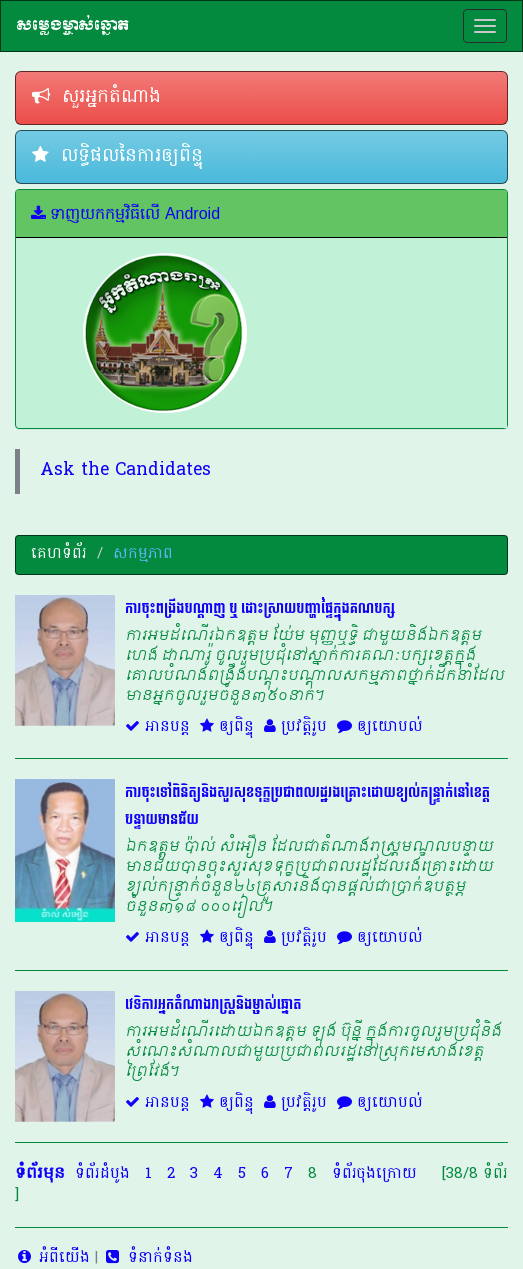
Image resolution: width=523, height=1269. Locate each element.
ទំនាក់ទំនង (147, 1258)
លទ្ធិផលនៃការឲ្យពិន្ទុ (117, 156)
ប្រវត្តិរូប (295, 727)
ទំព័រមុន (40, 1174)
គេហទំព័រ (59, 554)
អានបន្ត (157, 727)
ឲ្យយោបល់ (380, 727)
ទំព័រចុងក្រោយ (374, 1174)
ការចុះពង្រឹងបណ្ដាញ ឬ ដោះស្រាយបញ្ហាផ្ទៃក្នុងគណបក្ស (260, 608)
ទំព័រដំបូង (102, 1174)
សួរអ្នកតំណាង (96, 97)
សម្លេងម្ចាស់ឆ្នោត (72, 25)
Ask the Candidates (125, 471)
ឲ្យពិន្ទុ (227, 727)
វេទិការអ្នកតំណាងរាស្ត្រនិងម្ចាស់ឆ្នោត (213, 1004)
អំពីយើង (52, 1258)
